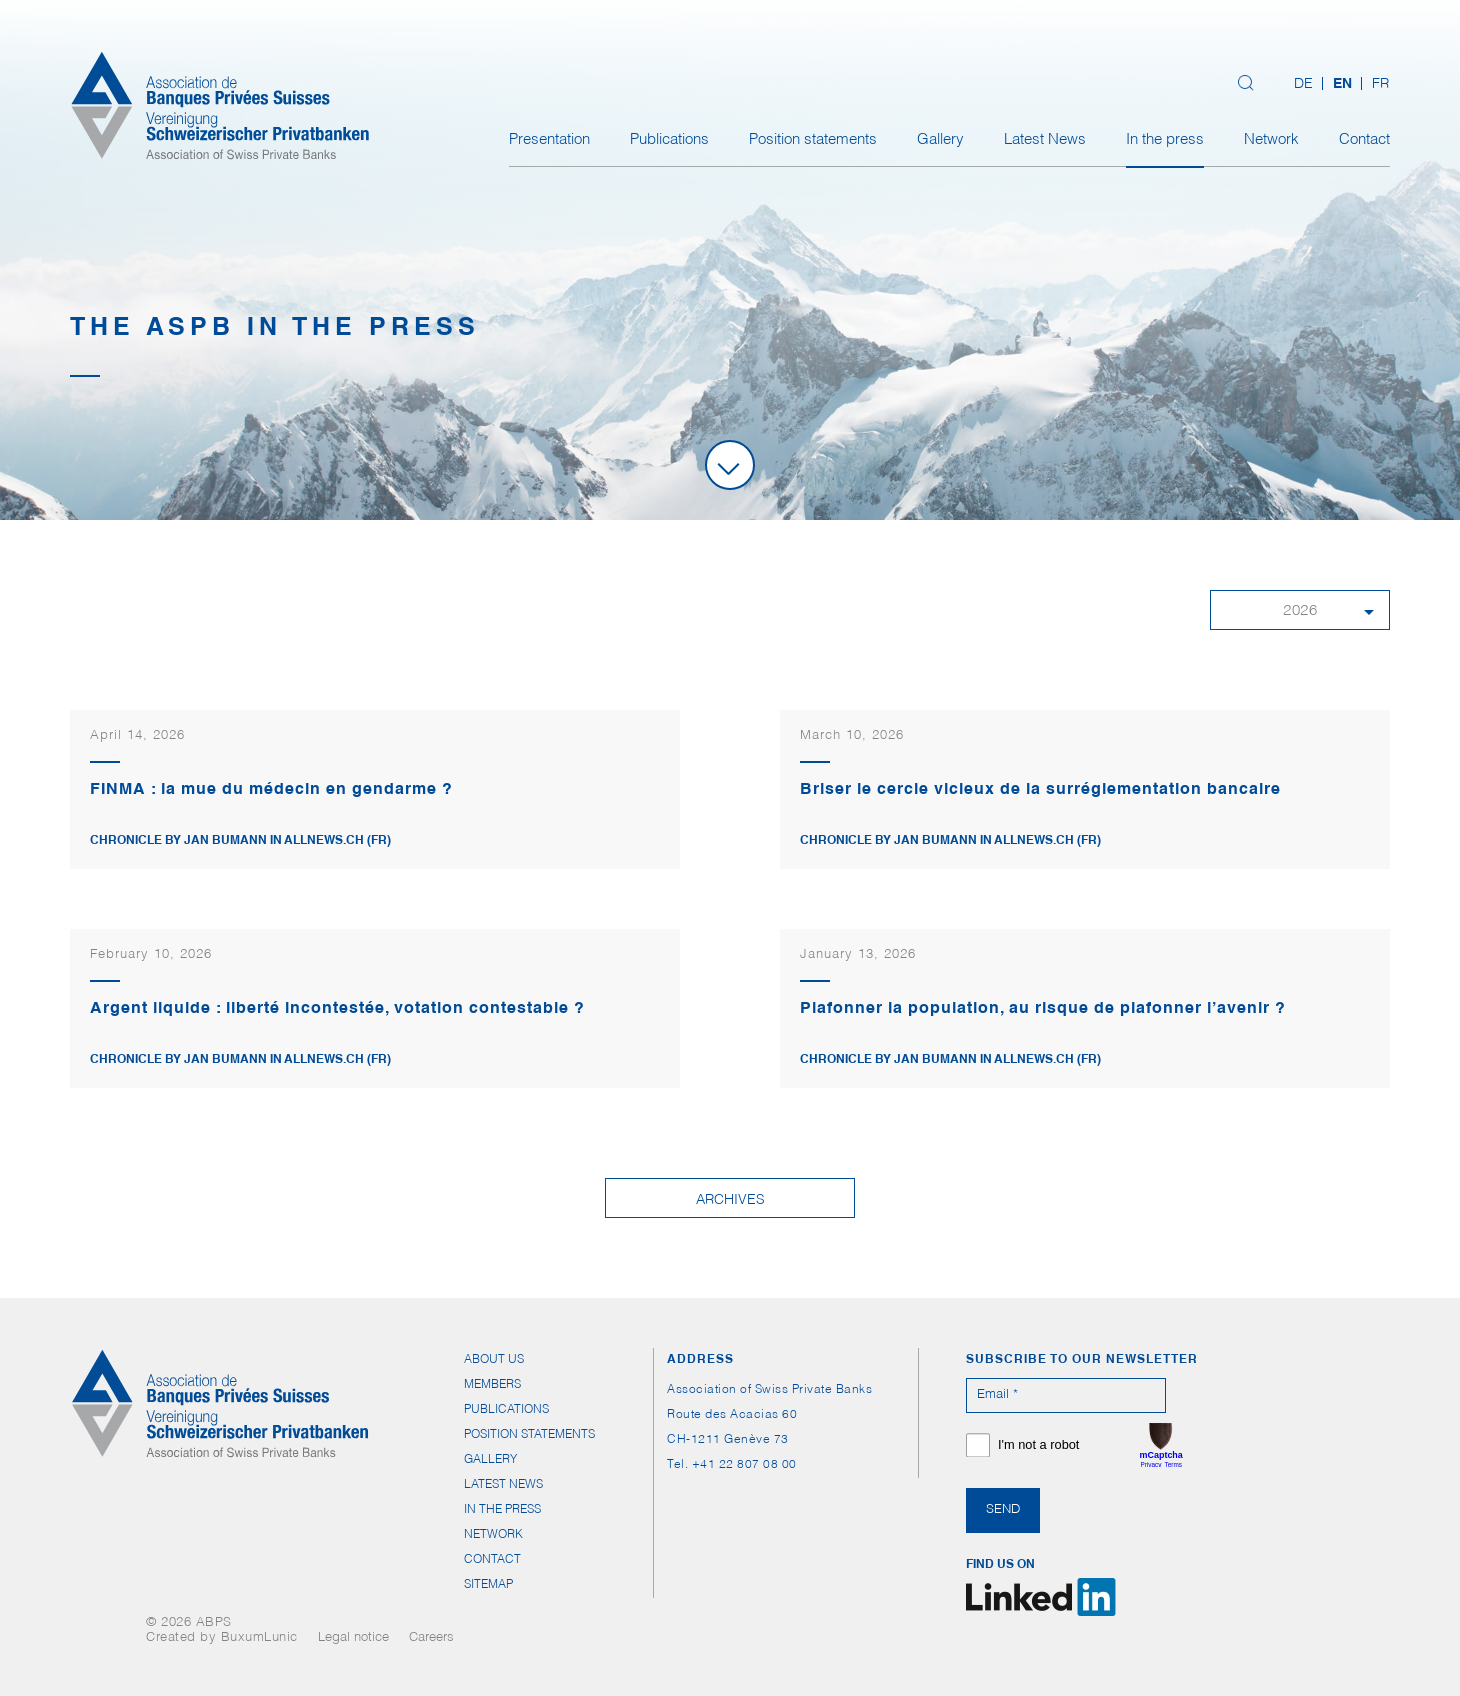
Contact (1364, 140)
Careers (431, 1638)
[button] (1300, 610)
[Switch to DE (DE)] (1303, 85)
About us (494, 1360)
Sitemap (488, 1585)
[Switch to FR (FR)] (1375, 85)
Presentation (549, 140)
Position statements (813, 140)
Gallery (940, 140)
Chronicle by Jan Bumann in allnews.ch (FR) (240, 1060)
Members (492, 1385)
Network (1271, 140)
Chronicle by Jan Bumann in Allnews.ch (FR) (240, 841)
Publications (669, 140)
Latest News (1045, 140)
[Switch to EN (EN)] (1342, 85)
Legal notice (353, 1638)
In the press (1165, 140)
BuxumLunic (259, 1638)
